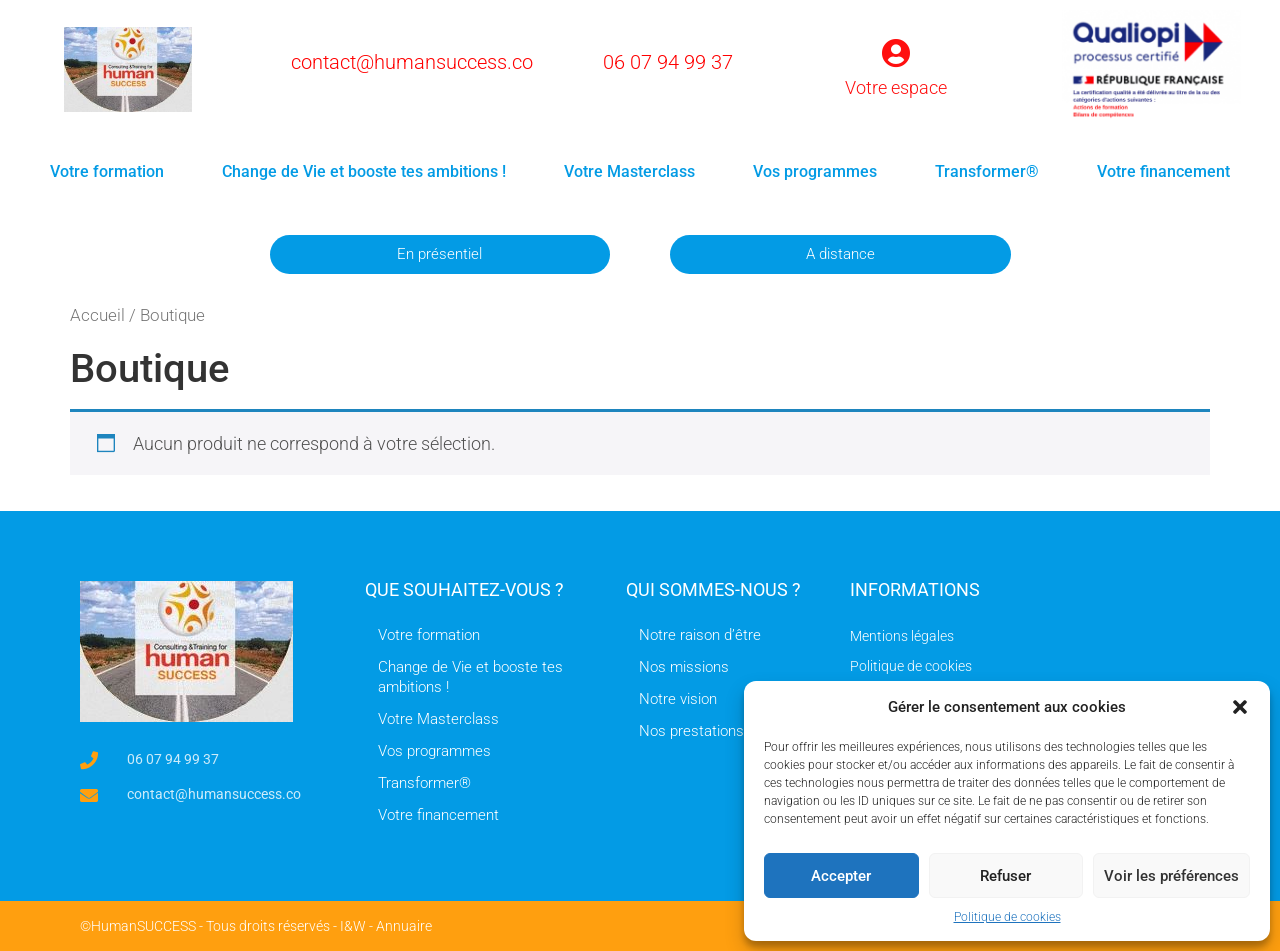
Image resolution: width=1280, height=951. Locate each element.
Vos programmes (815, 171)
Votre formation (107, 171)
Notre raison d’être (700, 635)
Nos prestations (691, 731)
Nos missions (684, 667)
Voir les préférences (1171, 876)
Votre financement (1163, 171)
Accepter (841, 876)
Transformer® (987, 171)
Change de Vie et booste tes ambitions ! (364, 171)
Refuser (1005, 876)
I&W (353, 926)
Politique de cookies (1007, 917)
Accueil (97, 315)
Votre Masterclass (629, 171)
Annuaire (404, 926)
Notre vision (678, 699)
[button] (1240, 707)
